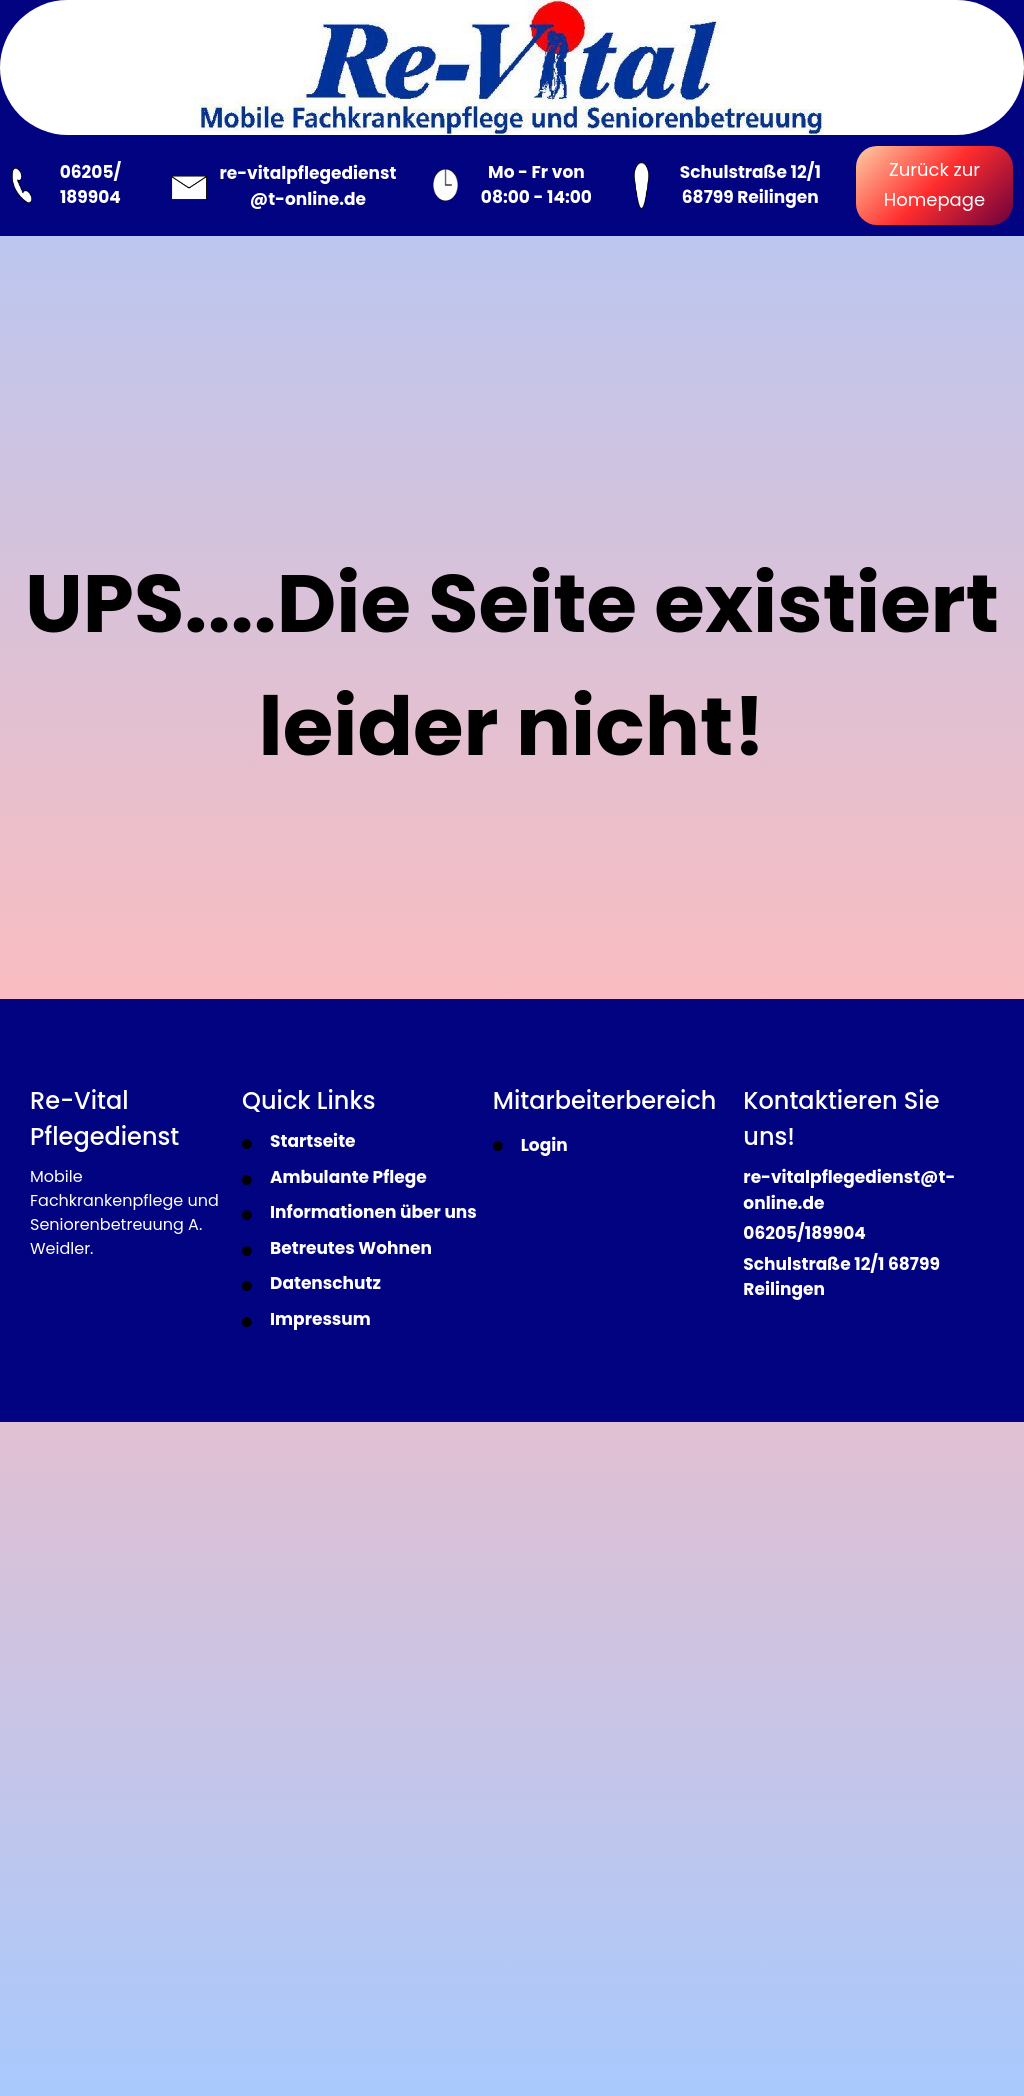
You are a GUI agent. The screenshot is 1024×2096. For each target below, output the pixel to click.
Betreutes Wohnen (351, 1248)
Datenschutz (325, 1283)
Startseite (312, 1141)
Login (544, 1145)
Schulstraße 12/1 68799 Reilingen (750, 185)
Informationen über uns (373, 1212)
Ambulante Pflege (348, 1177)
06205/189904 (804, 1233)
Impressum (320, 1319)
